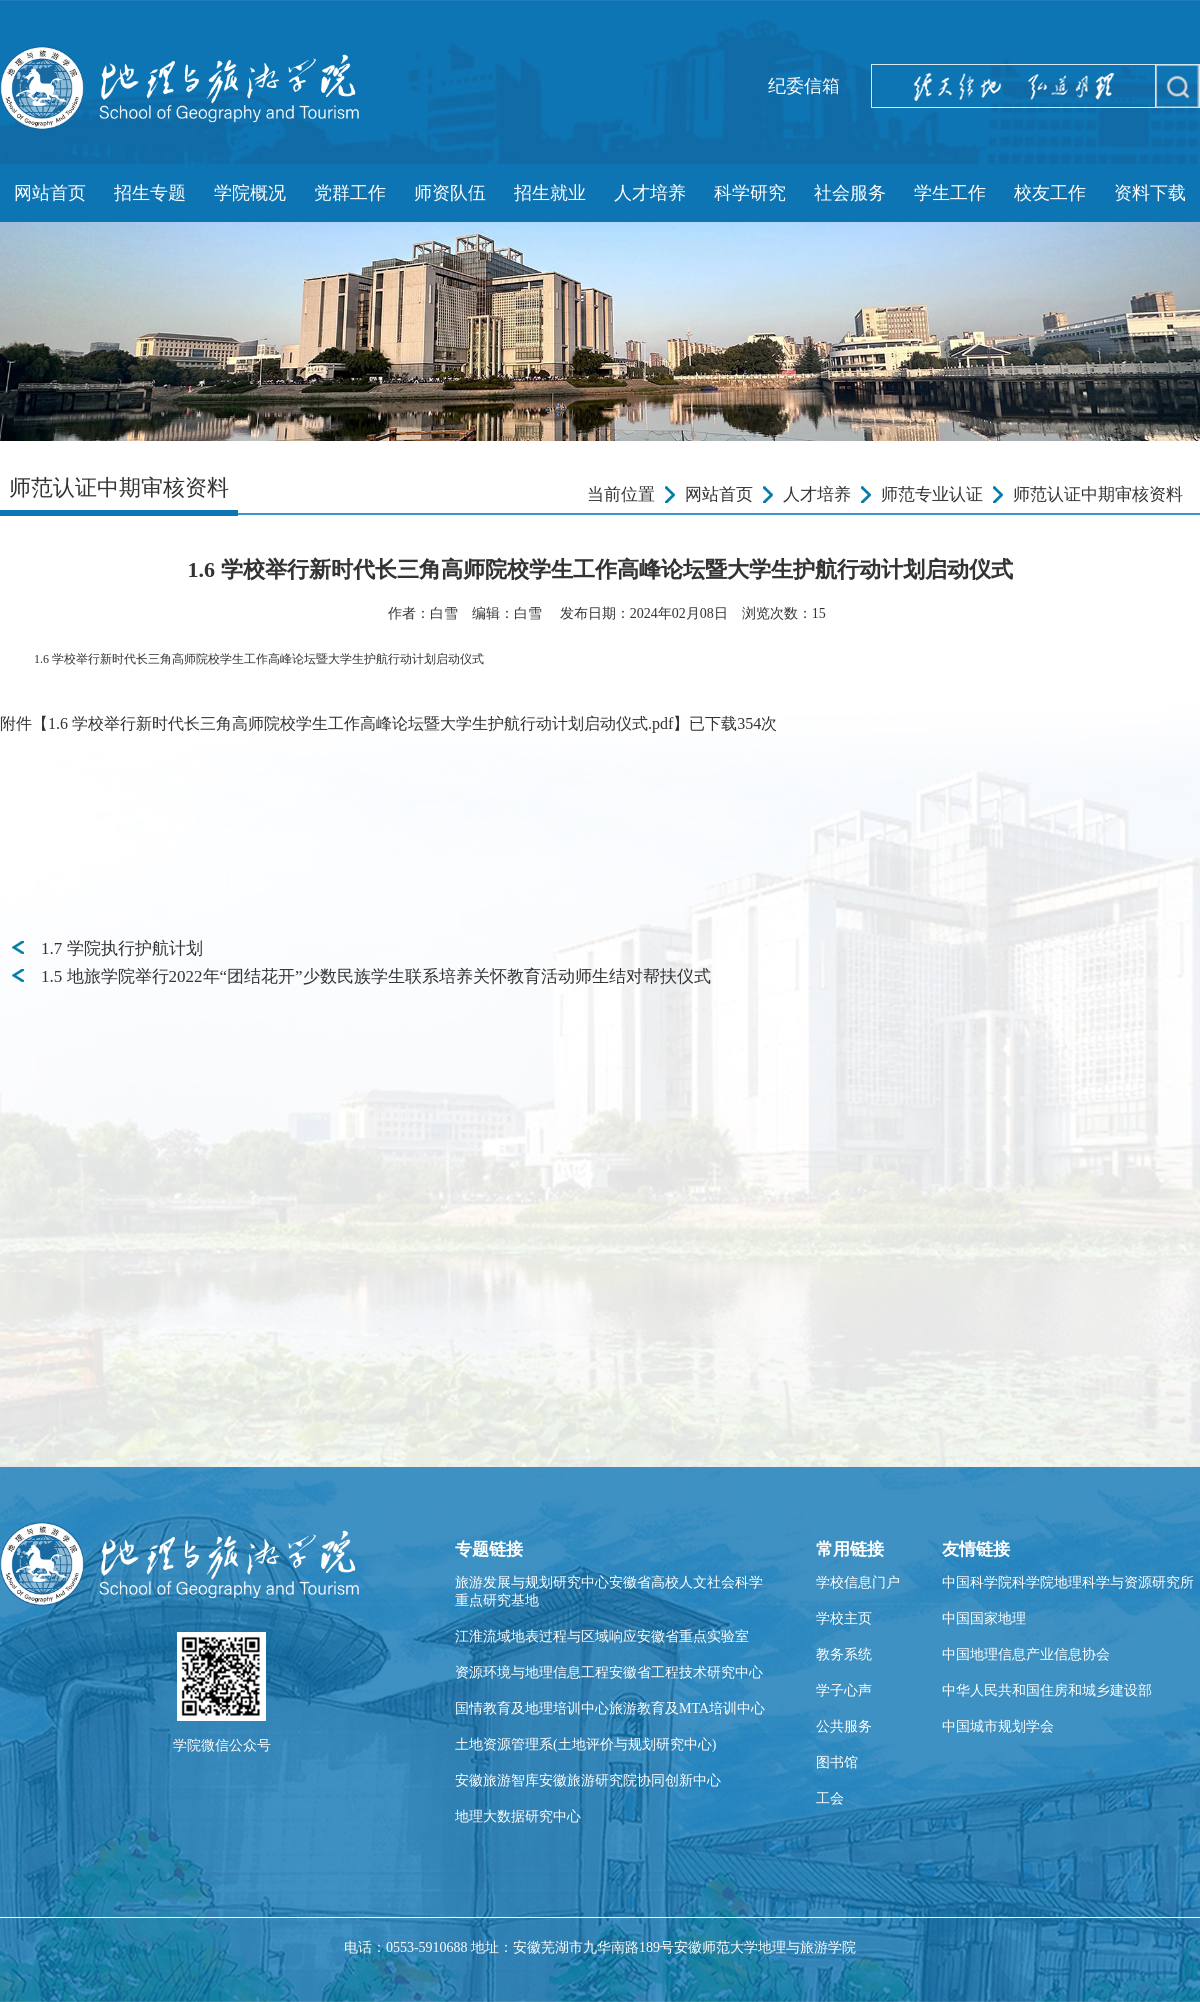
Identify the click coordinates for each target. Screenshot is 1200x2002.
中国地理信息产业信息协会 (1026, 1654)
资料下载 (1150, 193)
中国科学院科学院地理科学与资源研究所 (1068, 1582)
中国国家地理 (984, 1618)
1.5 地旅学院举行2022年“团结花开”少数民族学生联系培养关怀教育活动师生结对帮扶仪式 (376, 976)
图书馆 (837, 1762)
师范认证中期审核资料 (1098, 494)
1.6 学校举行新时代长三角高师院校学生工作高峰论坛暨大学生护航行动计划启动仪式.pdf (360, 723)
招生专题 (150, 193)
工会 (830, 1798)
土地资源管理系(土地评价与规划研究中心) (585, 1744)
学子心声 (844, 1690)
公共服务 (844, 1726)
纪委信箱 (804, 86)
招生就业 (550, 193)
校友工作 (1050, 193)
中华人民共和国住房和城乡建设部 (1047, 1690)
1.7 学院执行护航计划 (122, 948)
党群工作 (350, 193)
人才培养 (650, 193)
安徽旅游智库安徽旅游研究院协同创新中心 (588, 1780)
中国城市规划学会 (998, 1726)
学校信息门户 (858, 1582)
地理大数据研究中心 (518, 1816)
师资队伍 (450, 193)
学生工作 (950, 193)
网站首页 (50, 193)
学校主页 (844, 1618)
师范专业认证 (932, 494)
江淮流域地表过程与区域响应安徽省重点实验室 (602, 1636)
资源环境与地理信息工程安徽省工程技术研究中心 (609, 1672)
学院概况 (250, 193)
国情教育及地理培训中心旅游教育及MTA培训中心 (610, 1708)
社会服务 (850, 193)
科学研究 (750, 193)
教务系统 (844, 1654)
